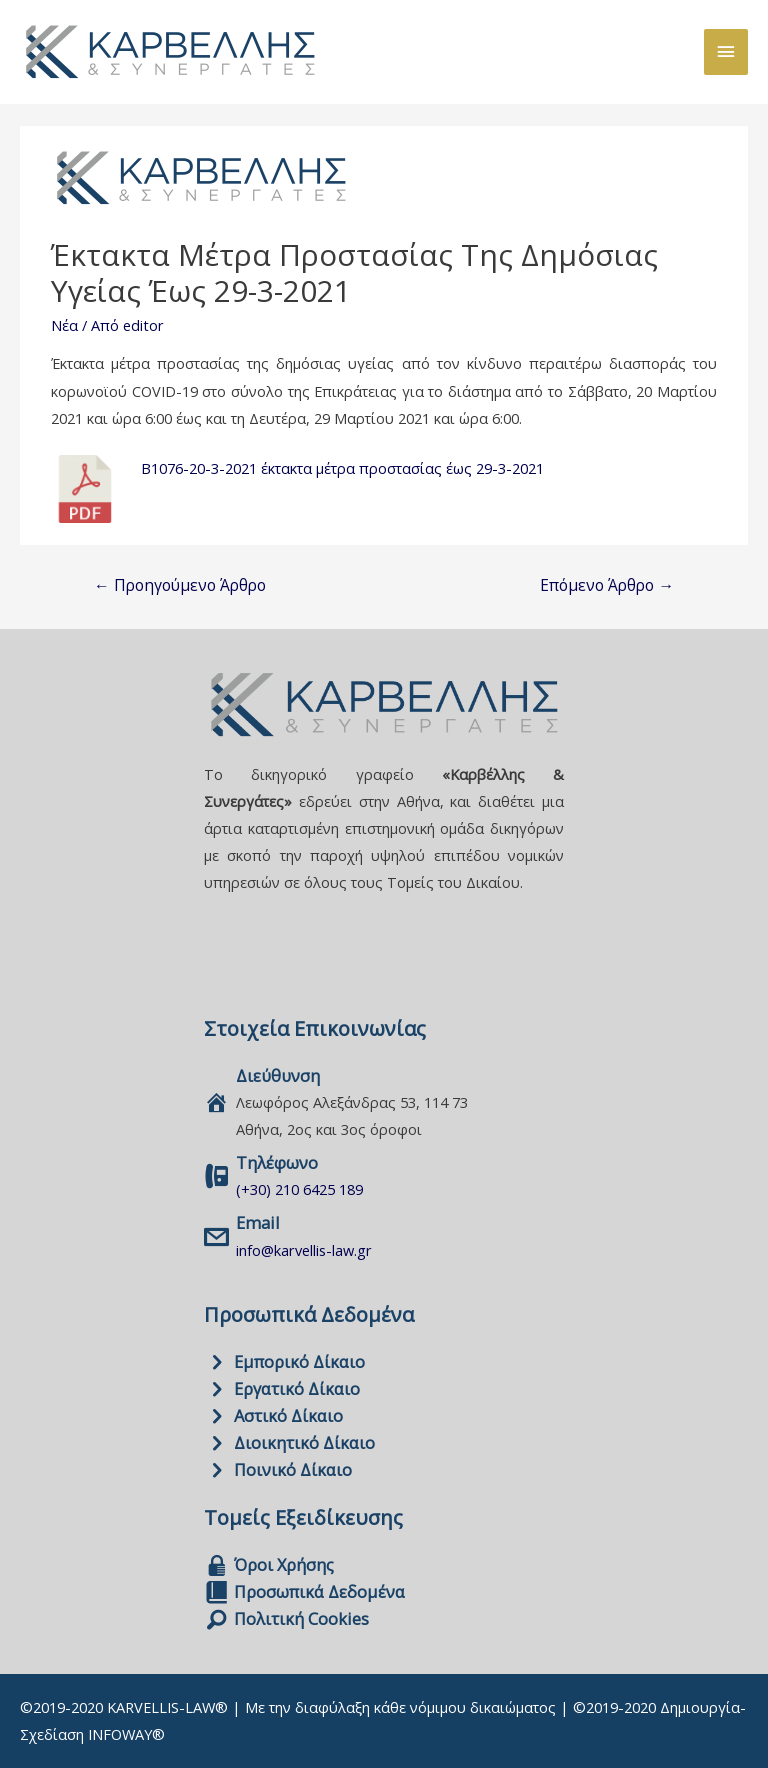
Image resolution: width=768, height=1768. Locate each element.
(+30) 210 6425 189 (299, 1189)
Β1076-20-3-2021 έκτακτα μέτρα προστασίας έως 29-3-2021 (342, 468)
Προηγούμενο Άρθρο (180, 585)
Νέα (64, 325)
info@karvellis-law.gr (304, 1250)
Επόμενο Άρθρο (607, 585)
